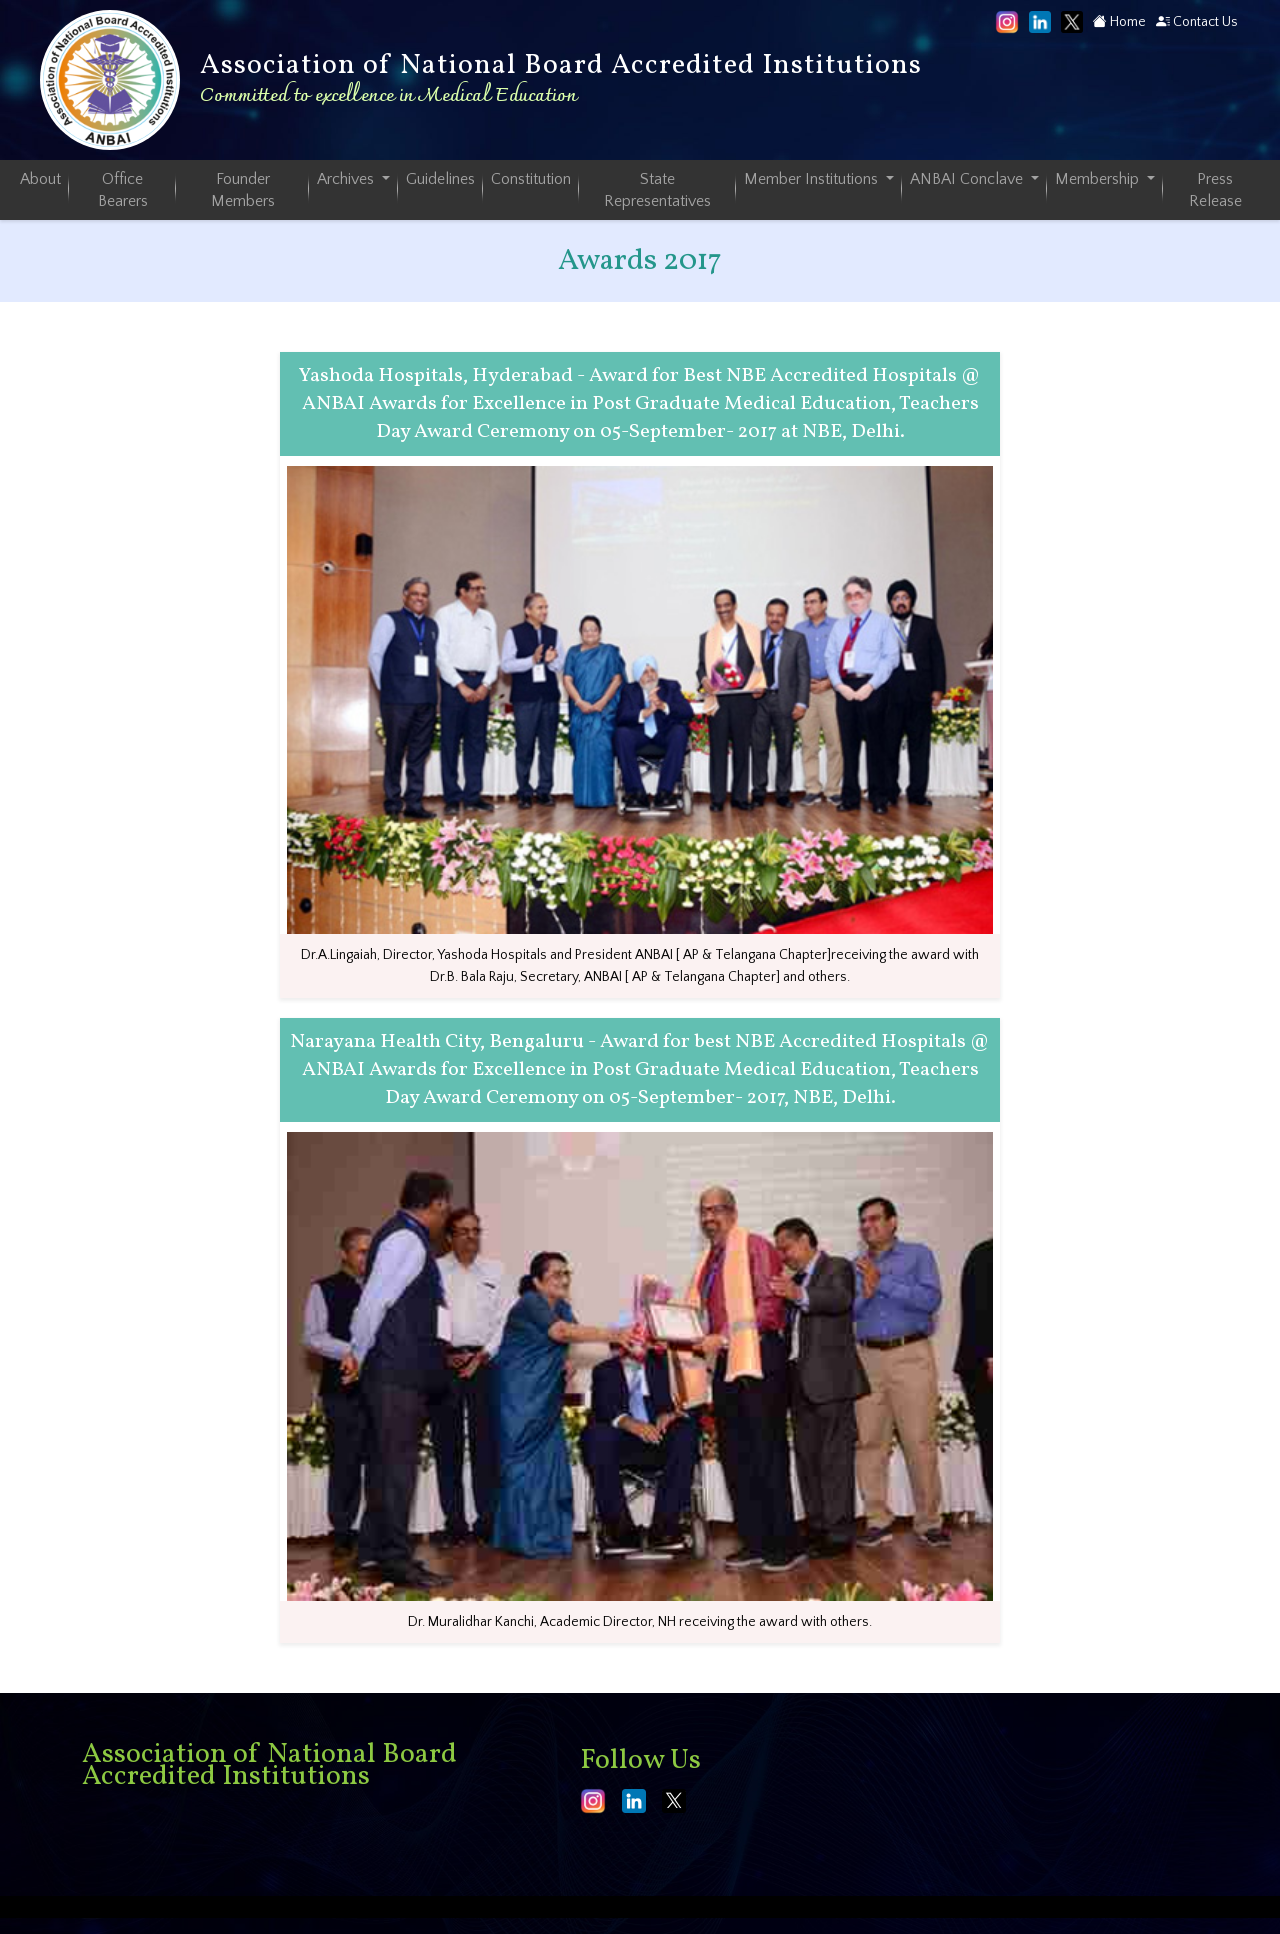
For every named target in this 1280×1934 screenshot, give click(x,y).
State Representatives (657, 190)
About (40, 179)
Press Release (1215, 190)
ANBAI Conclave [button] (968, 179)
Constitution (531, 179)
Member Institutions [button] (813, 179)
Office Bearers (123, 190)
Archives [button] (347, 179)
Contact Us (1197, 22)
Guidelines (440, 179)
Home (1119, 22)
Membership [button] (1099, 179)
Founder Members (243, 190)
